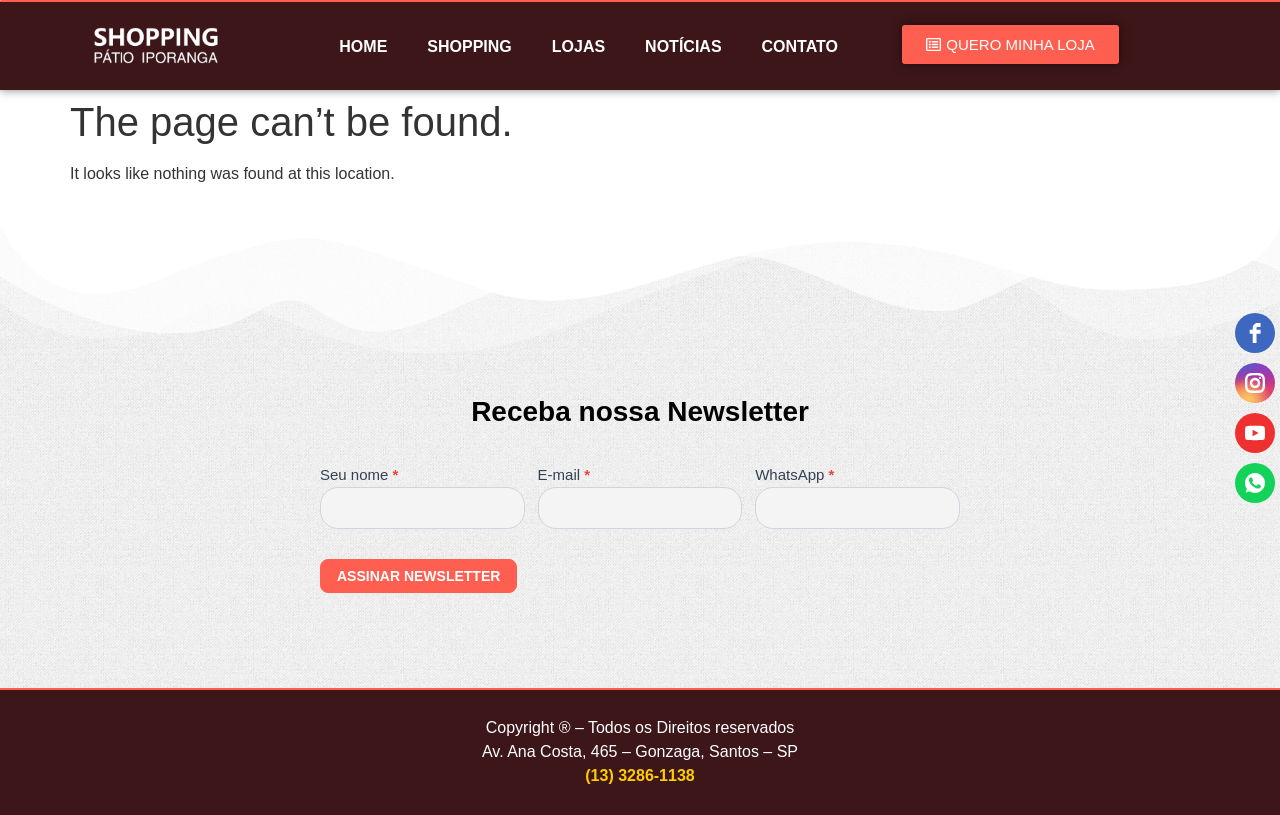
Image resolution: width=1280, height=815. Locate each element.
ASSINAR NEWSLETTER (418, 576)
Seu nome (359, 475)
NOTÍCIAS (683, 46)
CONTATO (800, 46)
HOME (363, 46)
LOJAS (578, 46)
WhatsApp (794, 475)
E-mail (564, 475)
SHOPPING (469, 46)
